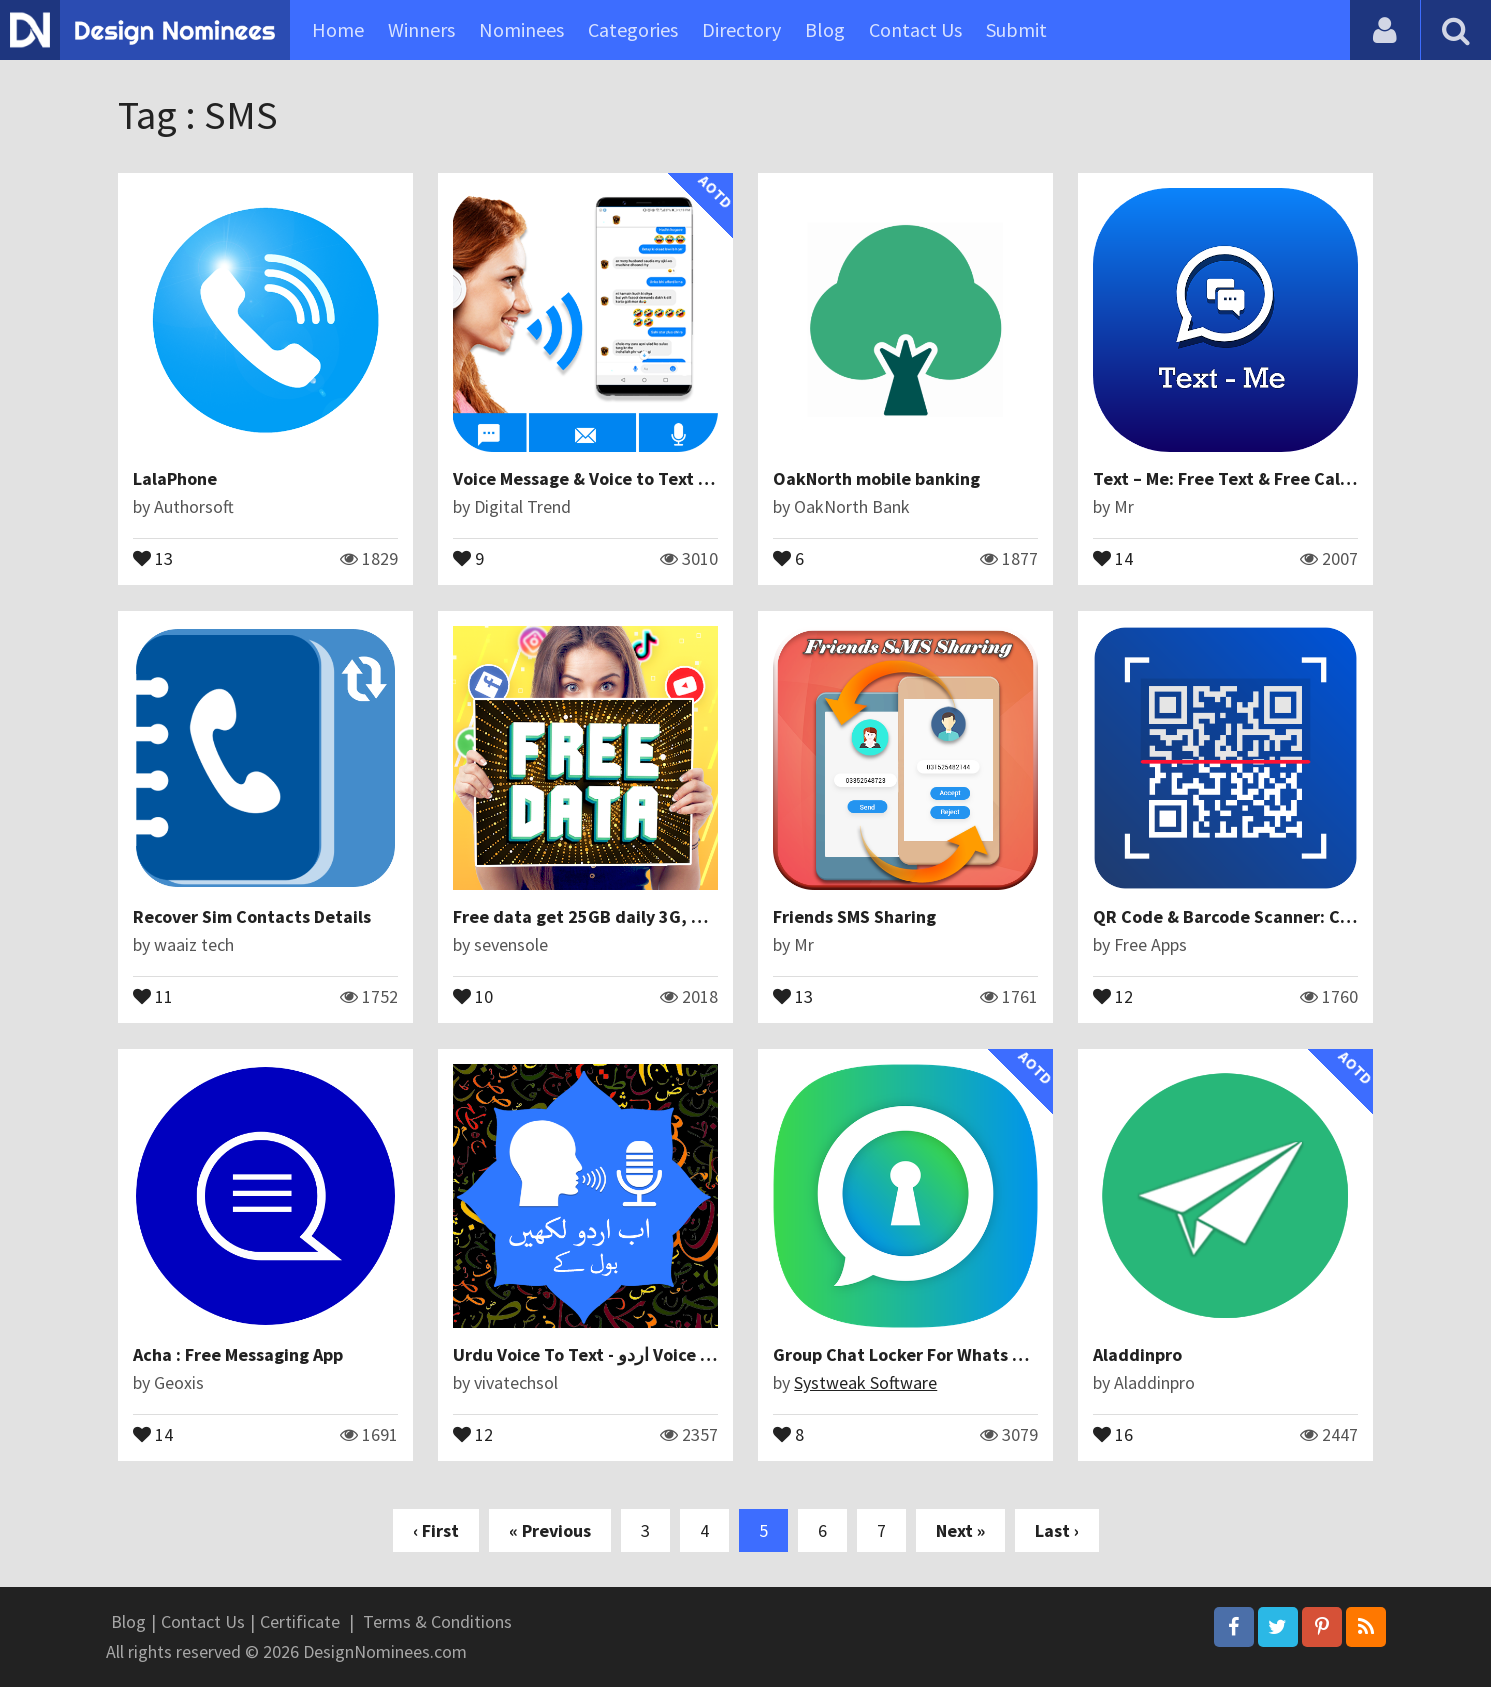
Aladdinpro (1137, 1354)
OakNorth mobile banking (876, 478)
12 (1113, 995)
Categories (633, 29)
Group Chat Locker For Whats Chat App (929, 1354)
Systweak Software (865, 1382)
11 (153, 995)
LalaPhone (175, 478)
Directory (741, 29)
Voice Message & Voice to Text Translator (617, 478)
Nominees (521, 29)
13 (153, 557)
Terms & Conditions (437, 1621)
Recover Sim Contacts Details (252, 916)
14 (1113, 557)
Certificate (300, 1621)
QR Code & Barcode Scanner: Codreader (1254, 916)
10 (473, 995)
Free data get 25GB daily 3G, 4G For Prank (623, 916)
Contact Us (915, 29)
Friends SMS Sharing (854, 916)
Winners (421, 29)
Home (338, 29)
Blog (825, 29)
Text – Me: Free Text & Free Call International (1275, 478)
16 (1113, 1433)
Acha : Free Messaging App (238, 1354)
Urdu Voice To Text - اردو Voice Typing (604, 1354)
